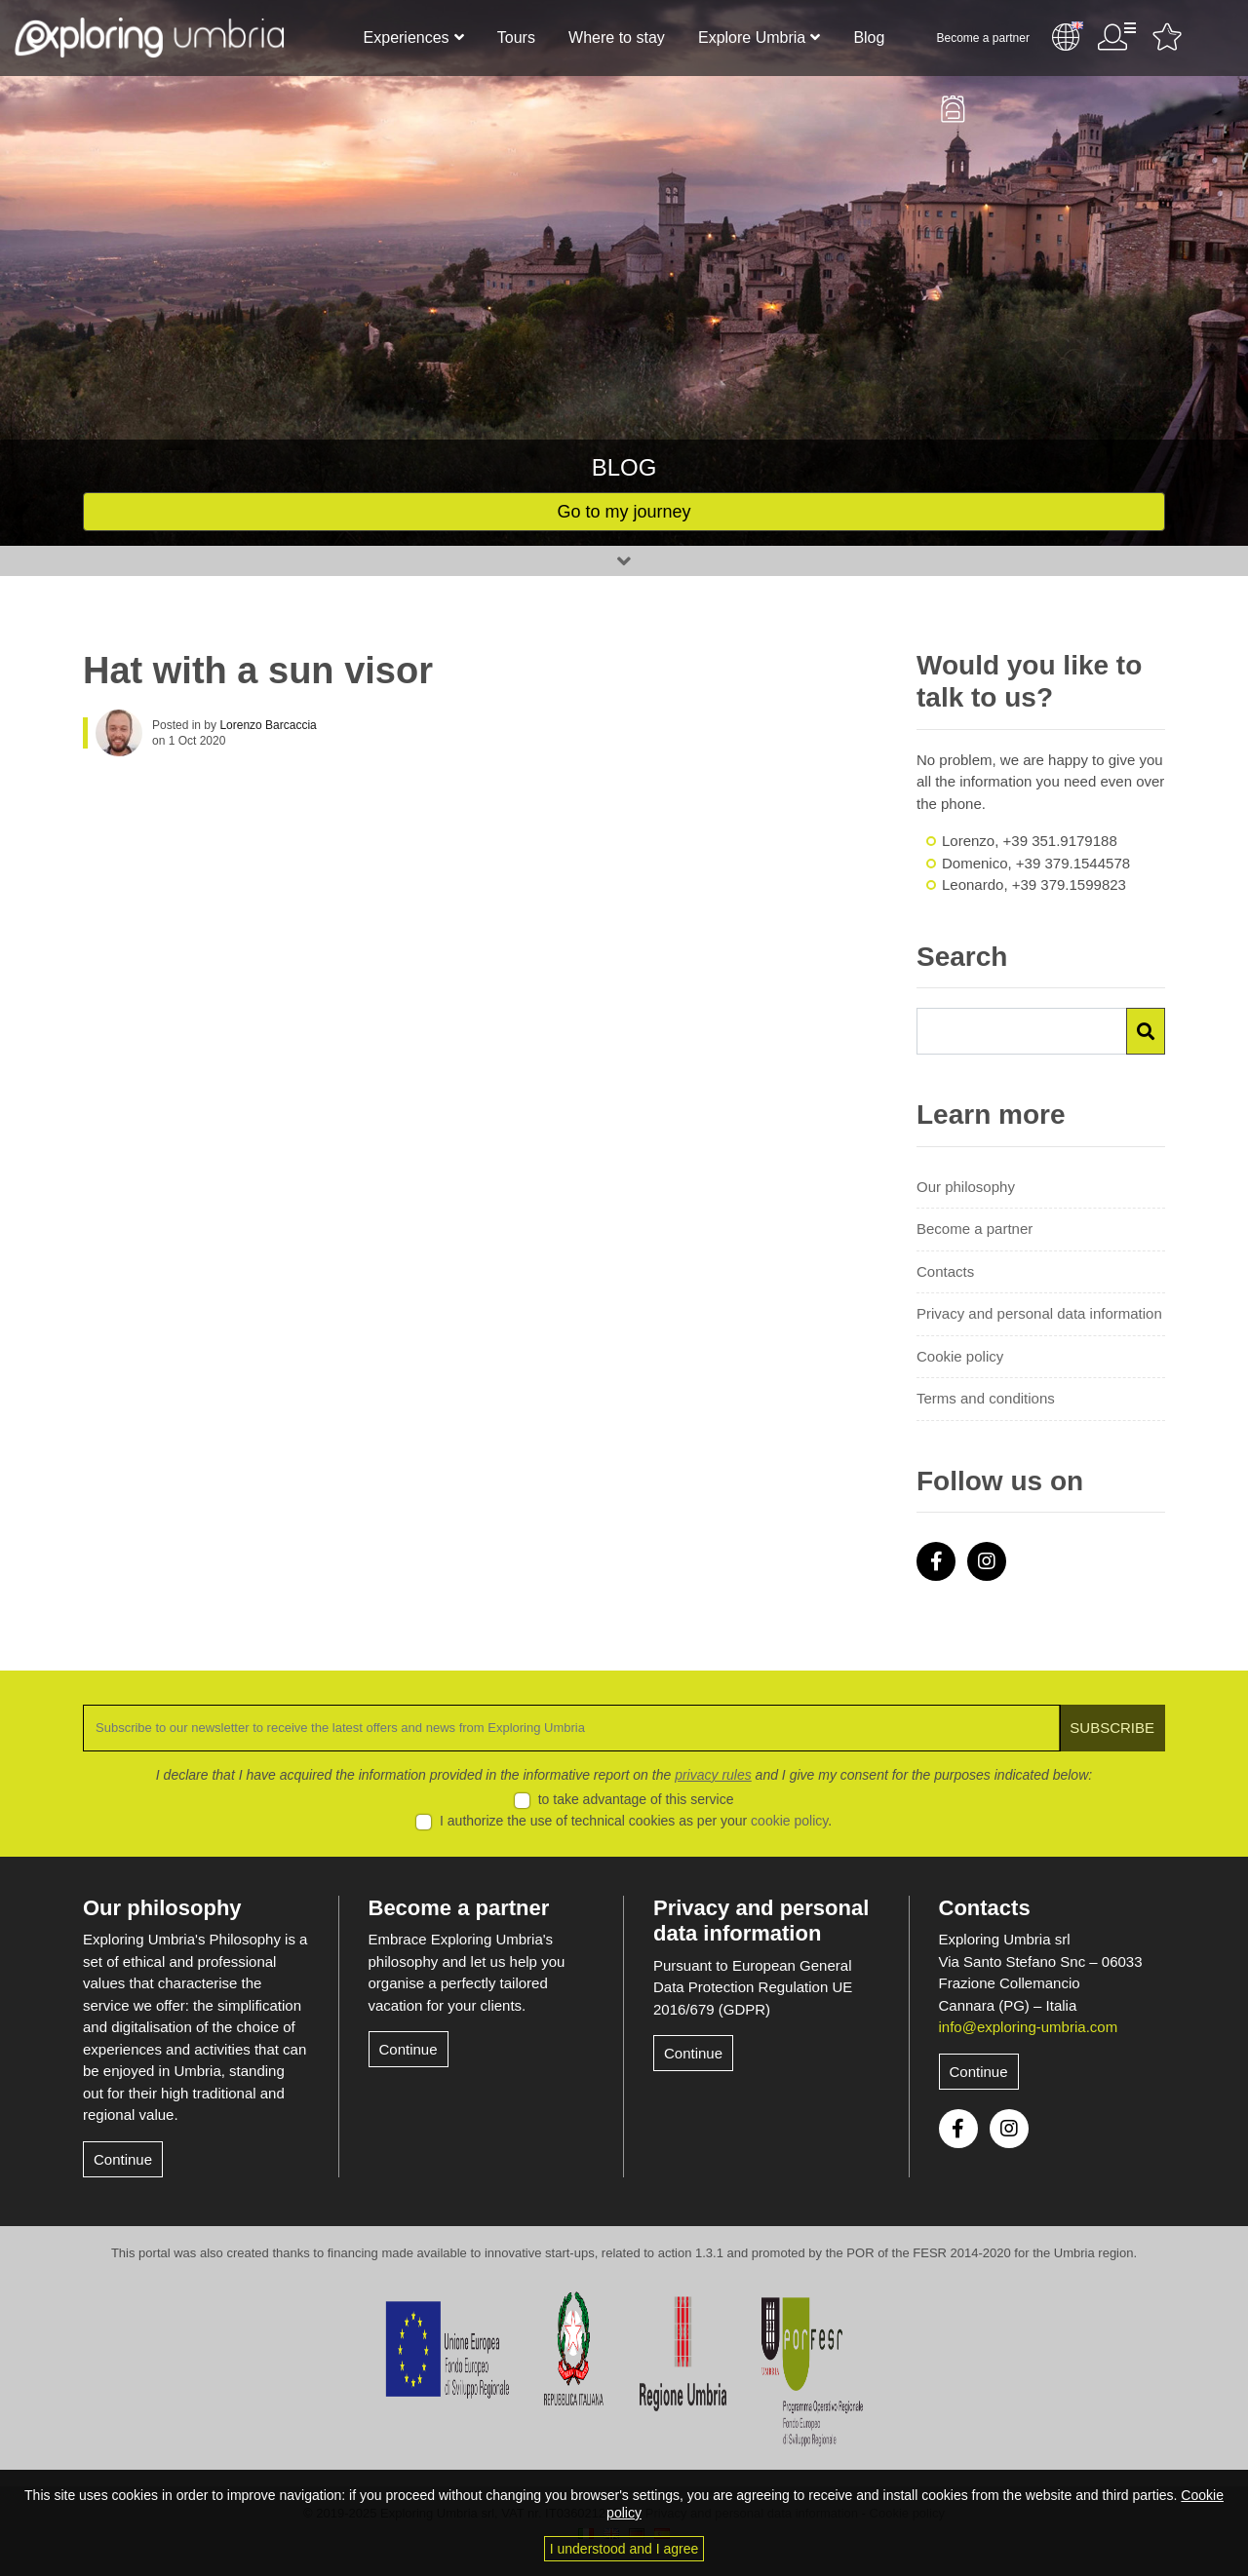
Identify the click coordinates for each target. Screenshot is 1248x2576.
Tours (516, 37)
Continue (123, 2159)
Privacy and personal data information (1039, 1313)
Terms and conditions (985, 1398)
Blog (868, 37)
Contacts (945, 1271)
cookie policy (789, 1820)
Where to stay (616, 37)
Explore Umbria (751, 37)
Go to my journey (623, 511)
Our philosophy (965, 1186)
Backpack (952, 109)
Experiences (406, 37)
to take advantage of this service (636, 1799)
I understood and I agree (624, 2549)
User (1116, 37)
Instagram (986, 1561)
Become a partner (983, 38)
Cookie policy (959, 1356)
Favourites (1167, 37)
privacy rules (713, 1775)
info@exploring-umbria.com (1028, 2027)
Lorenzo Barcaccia (267, 725)
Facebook (936, 1561)
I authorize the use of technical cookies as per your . (636, 1820)
